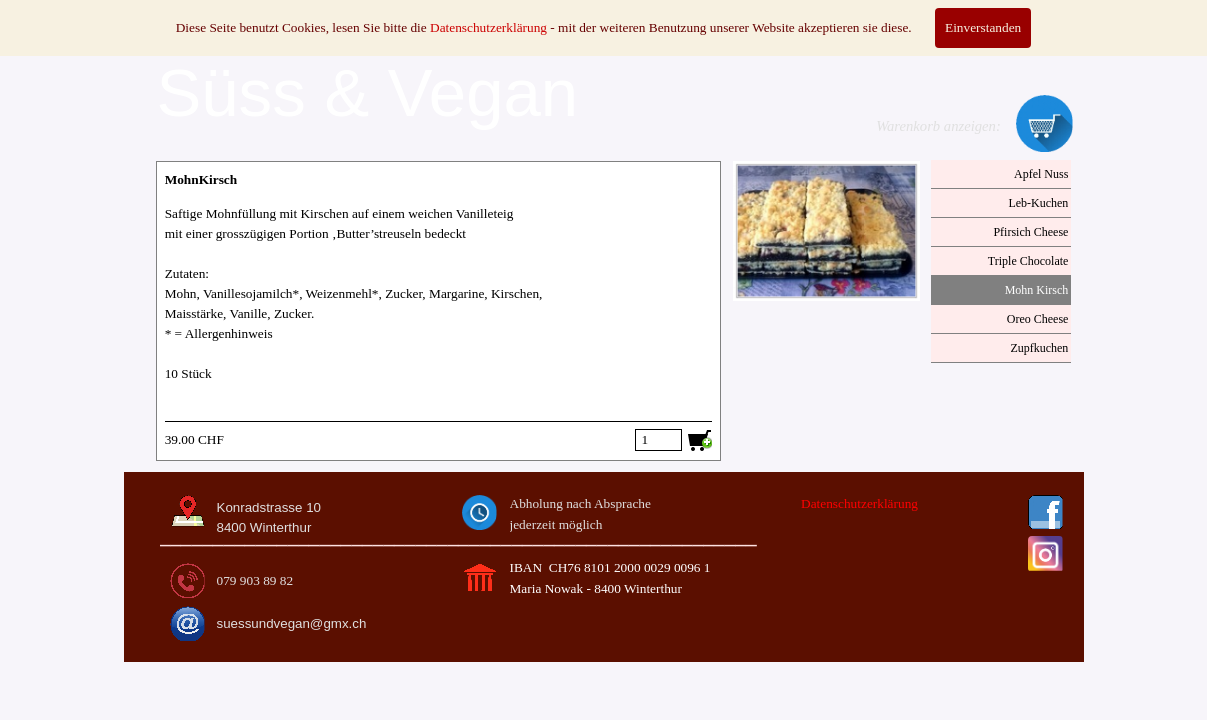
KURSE (604, 13)
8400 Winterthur (264, 527)
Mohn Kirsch (1037, 290)
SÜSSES (333, 13)
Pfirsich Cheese (1030, 232)
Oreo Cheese (1038, 319)
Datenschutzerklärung (859, 503)
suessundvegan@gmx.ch (292, 623)
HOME (198, 13)
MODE (738, 13)
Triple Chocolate (1028, 261)
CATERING (469, 13)
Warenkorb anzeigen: (938, 126)
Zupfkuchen (1039, 348)
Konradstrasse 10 (269, 507)
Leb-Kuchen (1038, 203)
